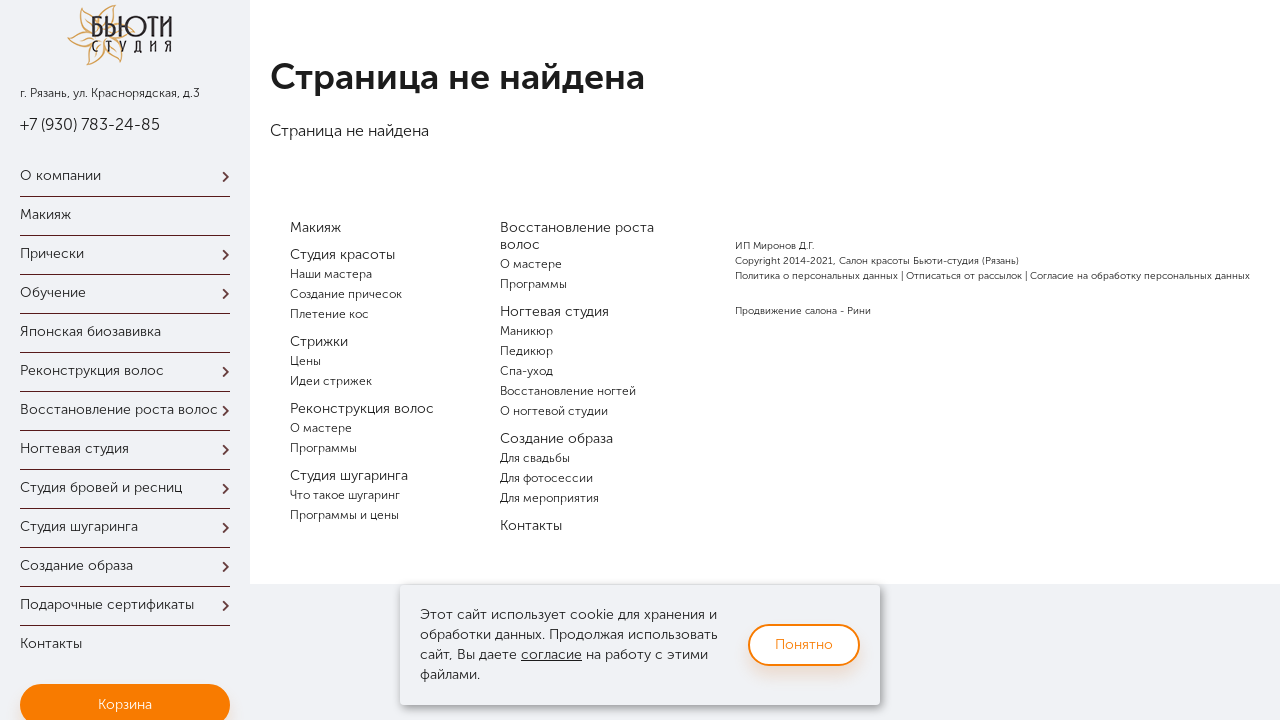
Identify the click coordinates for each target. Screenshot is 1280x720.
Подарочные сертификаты (130, 604)
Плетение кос (329, 314)
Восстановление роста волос (130, 409)
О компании (130, 175)
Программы (323, 448)
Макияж (45, 214)
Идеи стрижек (331, 381)
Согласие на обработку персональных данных (1140, 276)
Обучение (130, 292)
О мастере (321, 428)
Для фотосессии (546, 478)
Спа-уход (526, 371)
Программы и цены (344, 515)
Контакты (51, 643)
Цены (305, 361)
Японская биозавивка (90, 331)
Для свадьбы (535, 458)
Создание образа (130, 565)
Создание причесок (346, 294)
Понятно (804, 644)
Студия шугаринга (130, 526)
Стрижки (319, 341)
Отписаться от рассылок (964, 276)
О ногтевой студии (554, 411)
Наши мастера (331, 274)
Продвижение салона (786, 311)
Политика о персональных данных (816, 276)
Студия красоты (342, 254)
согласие (551, 654)
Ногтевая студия (130, 448)
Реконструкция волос (130, 370)
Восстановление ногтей (568, 391)
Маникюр (526, 331)
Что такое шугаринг (345, 495)
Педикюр (526, 351)
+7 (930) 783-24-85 (90, 124)
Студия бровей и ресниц (130, 487)
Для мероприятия (549, 498)
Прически (130, 253)
